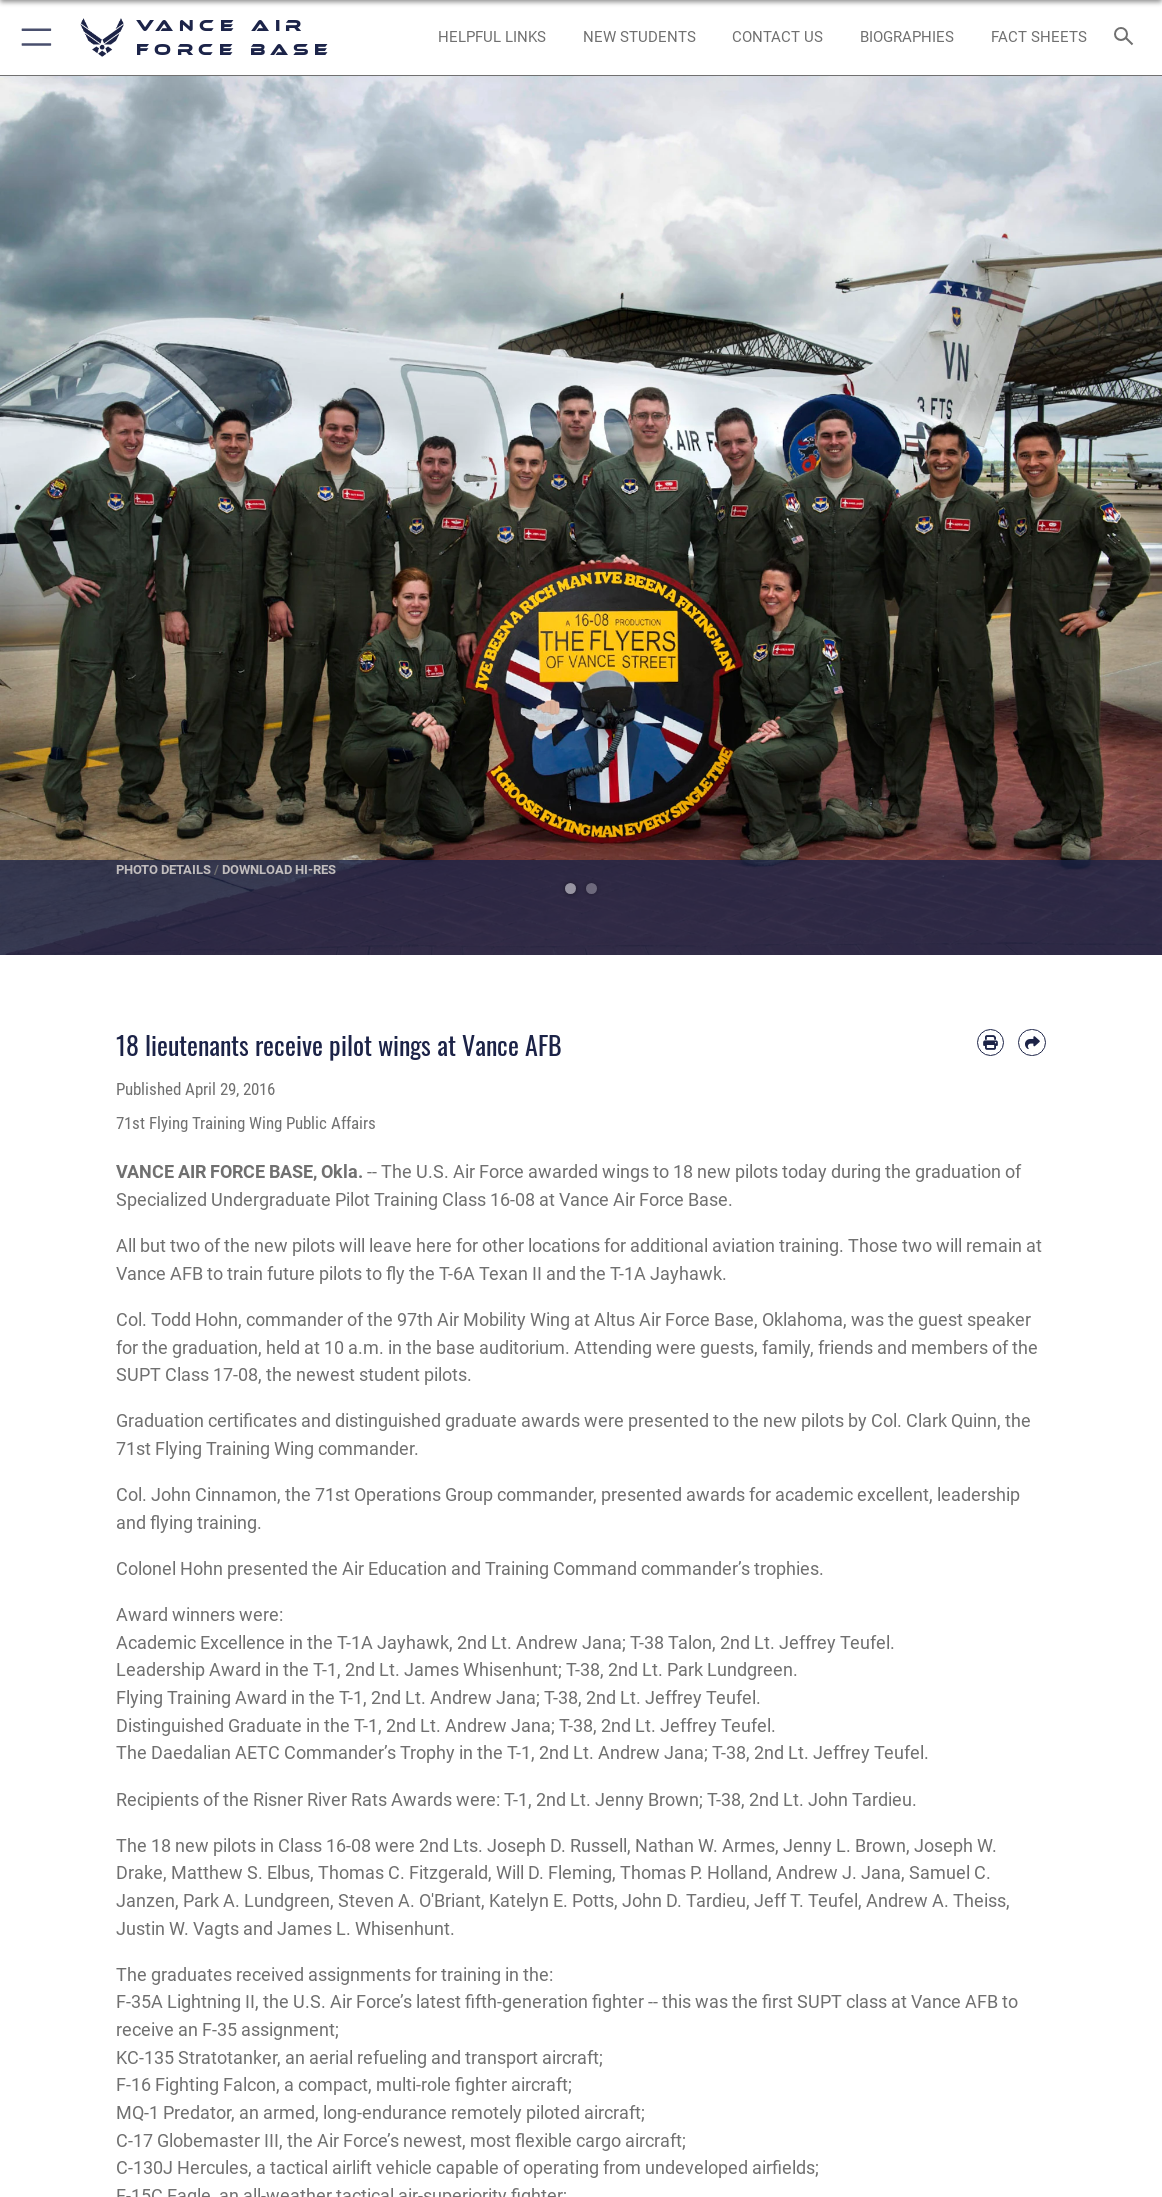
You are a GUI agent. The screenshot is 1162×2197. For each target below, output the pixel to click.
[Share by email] (1032, 1043)
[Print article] (991, 1043)
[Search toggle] (1126, 37)
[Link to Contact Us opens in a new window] (778, 37)
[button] (32, 37)
